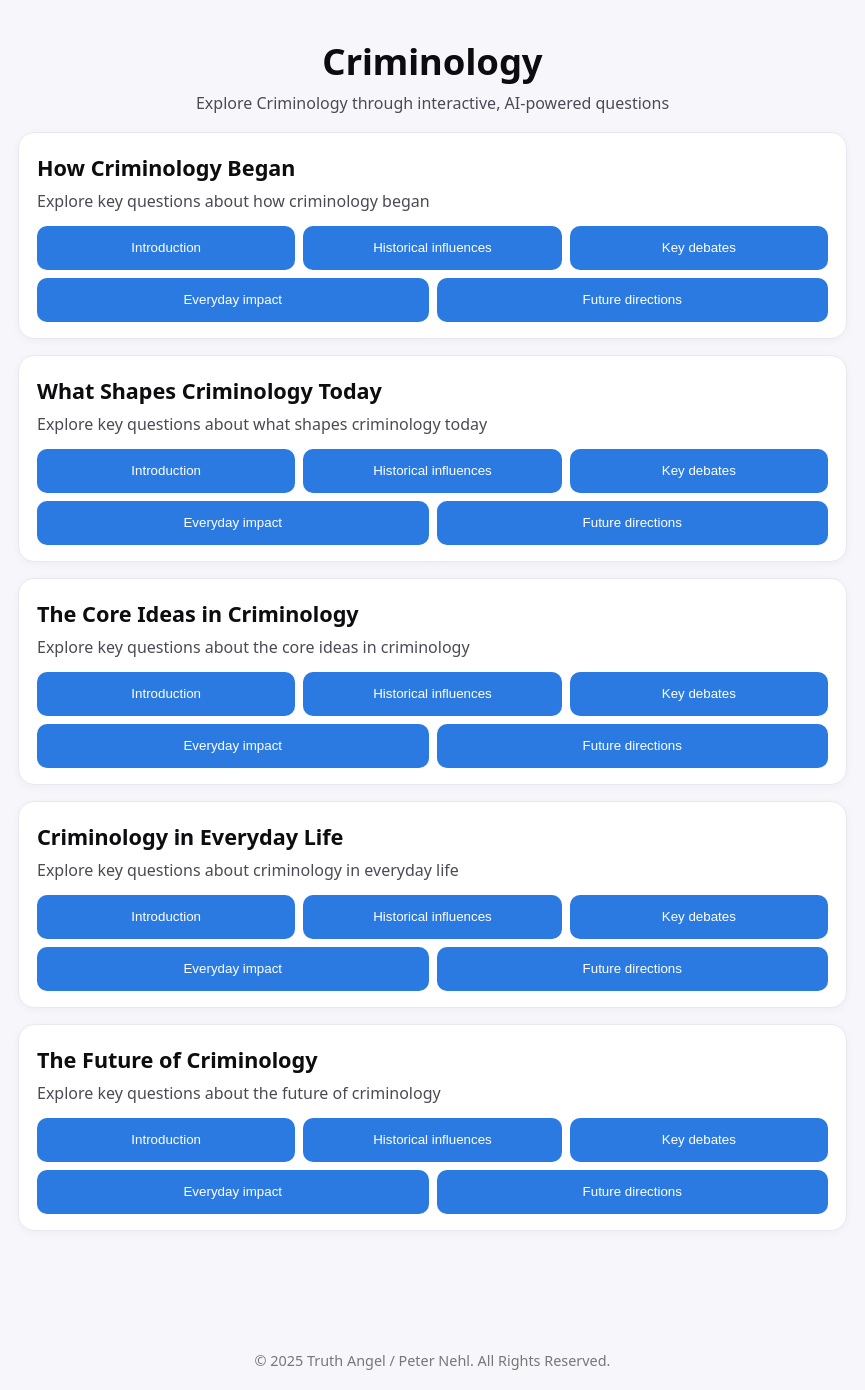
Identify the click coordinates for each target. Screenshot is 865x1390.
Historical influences (432, 247)
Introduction (166, 247)
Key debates (699, 247)
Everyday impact (232, 299)
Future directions (632, 299)
